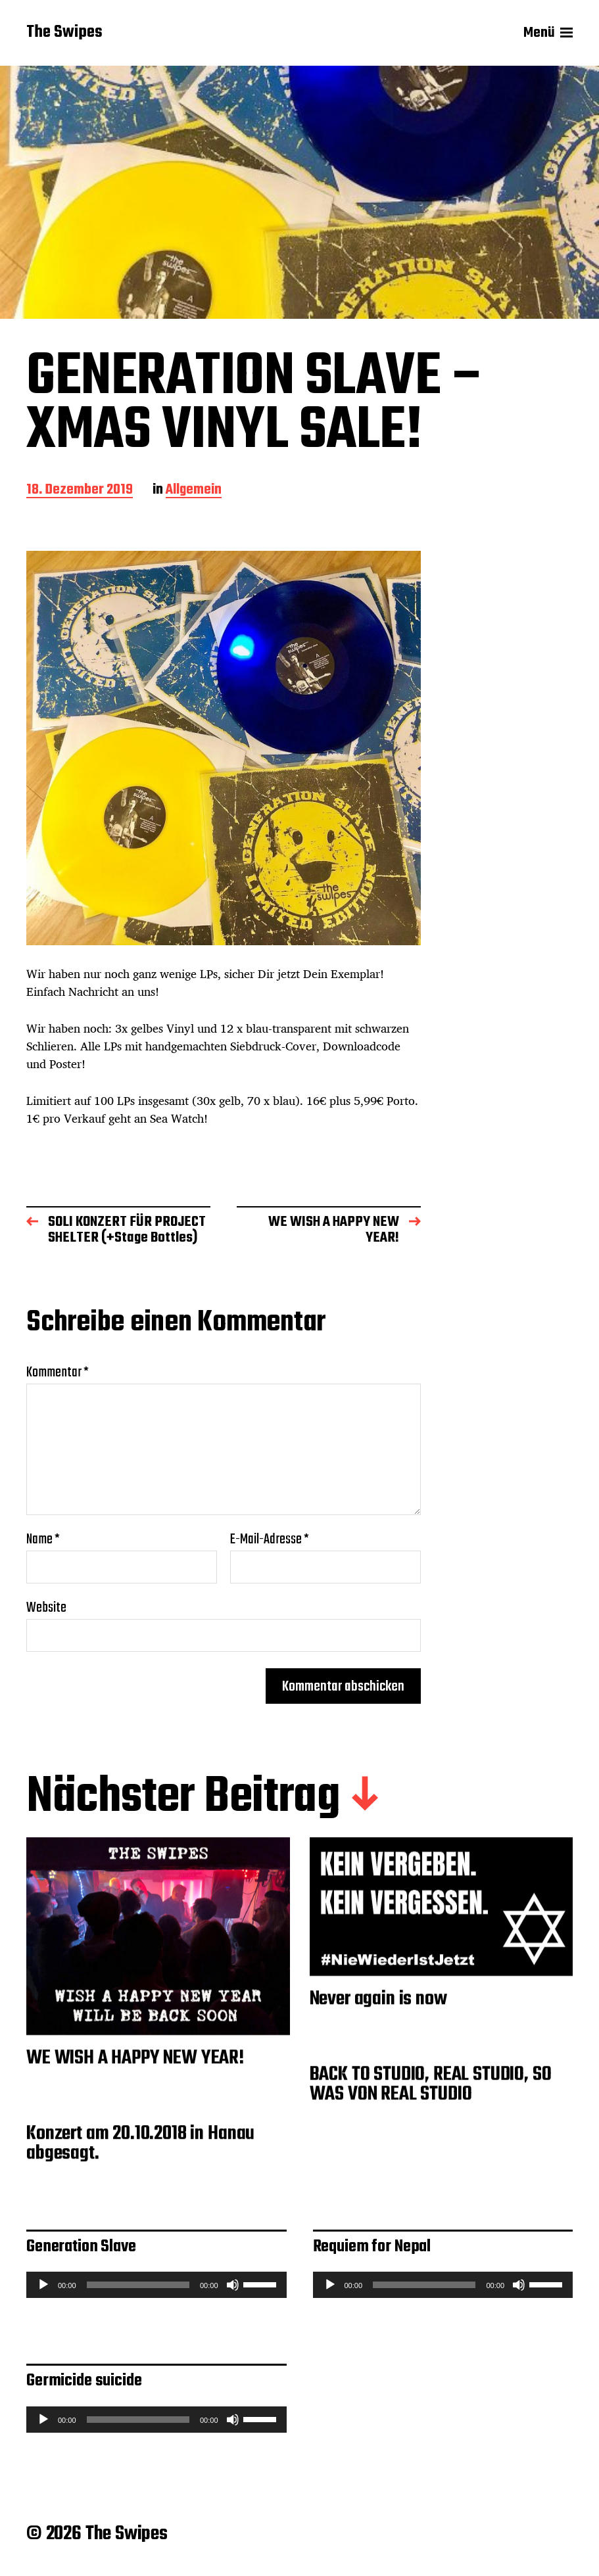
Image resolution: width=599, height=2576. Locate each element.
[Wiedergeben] (43, 2284)
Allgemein (194, 490)
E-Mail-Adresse (269, 1539)
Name (43, 1539)
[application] (156, 2285)
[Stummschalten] (232, 2284)
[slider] (138, 2285)
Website (46, 1606)
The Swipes (64, 33)
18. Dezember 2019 (79, 490)
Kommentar (57, 1372)
